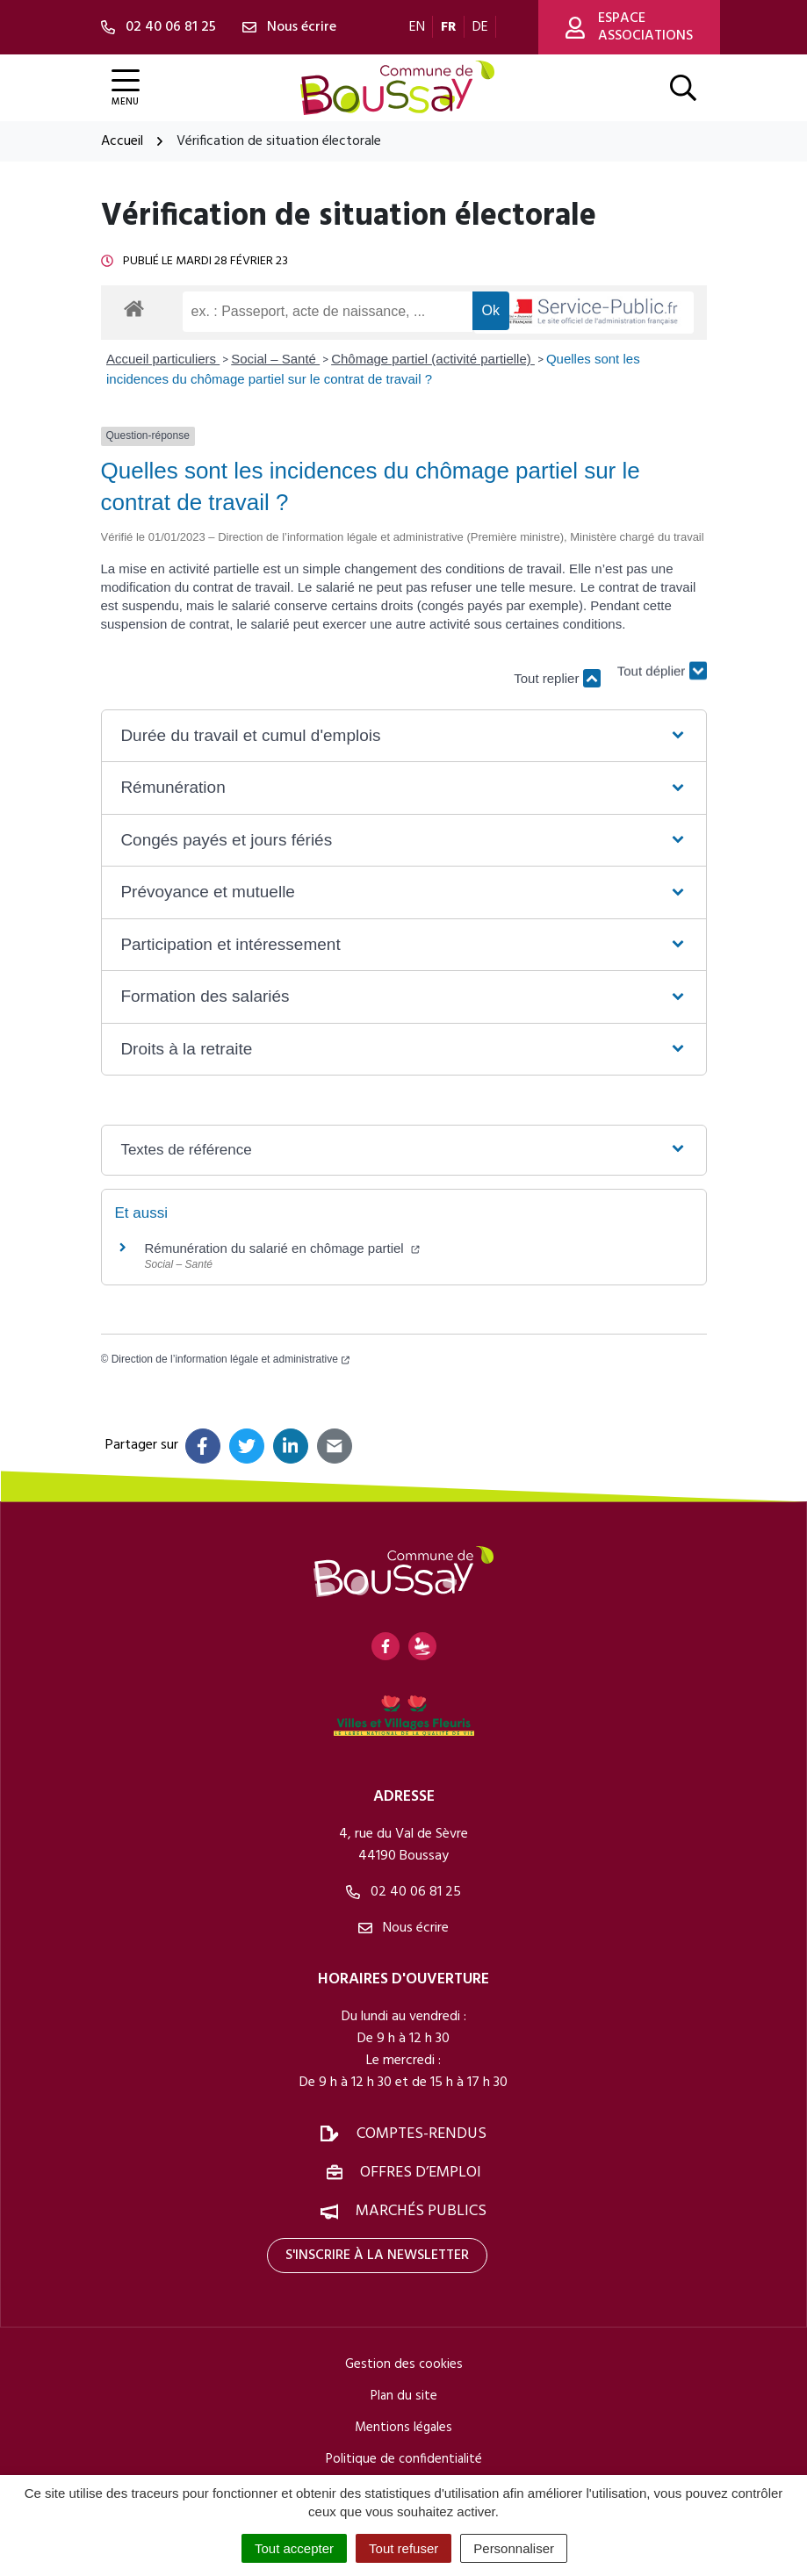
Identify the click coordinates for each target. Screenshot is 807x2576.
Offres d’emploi (420, 2172)
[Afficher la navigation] (125, 88)
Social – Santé (275, 358)
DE (480, 27)
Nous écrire (403, 1928)
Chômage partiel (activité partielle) (433, 358)
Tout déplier (662, 669)
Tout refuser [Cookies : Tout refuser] (403, 2548)
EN (417, 27)
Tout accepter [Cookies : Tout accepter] (294, 2548)
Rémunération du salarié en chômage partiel (282, 1248)
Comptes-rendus (421, 2134)
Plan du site (404, 2396)
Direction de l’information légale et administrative (230, 1359)
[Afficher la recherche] (683, 87)
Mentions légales (403, 2427)
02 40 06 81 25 (403, 1892)
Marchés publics (421, 2211)
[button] (403, 736)
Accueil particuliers (163, 358)
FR (449, 27)
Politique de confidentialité (404, 2459)
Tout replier (557, 678)
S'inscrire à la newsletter (377, 2255)
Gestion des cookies (404, 2364)
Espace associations (629, 27)
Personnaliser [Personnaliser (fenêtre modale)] (513, 2548)
